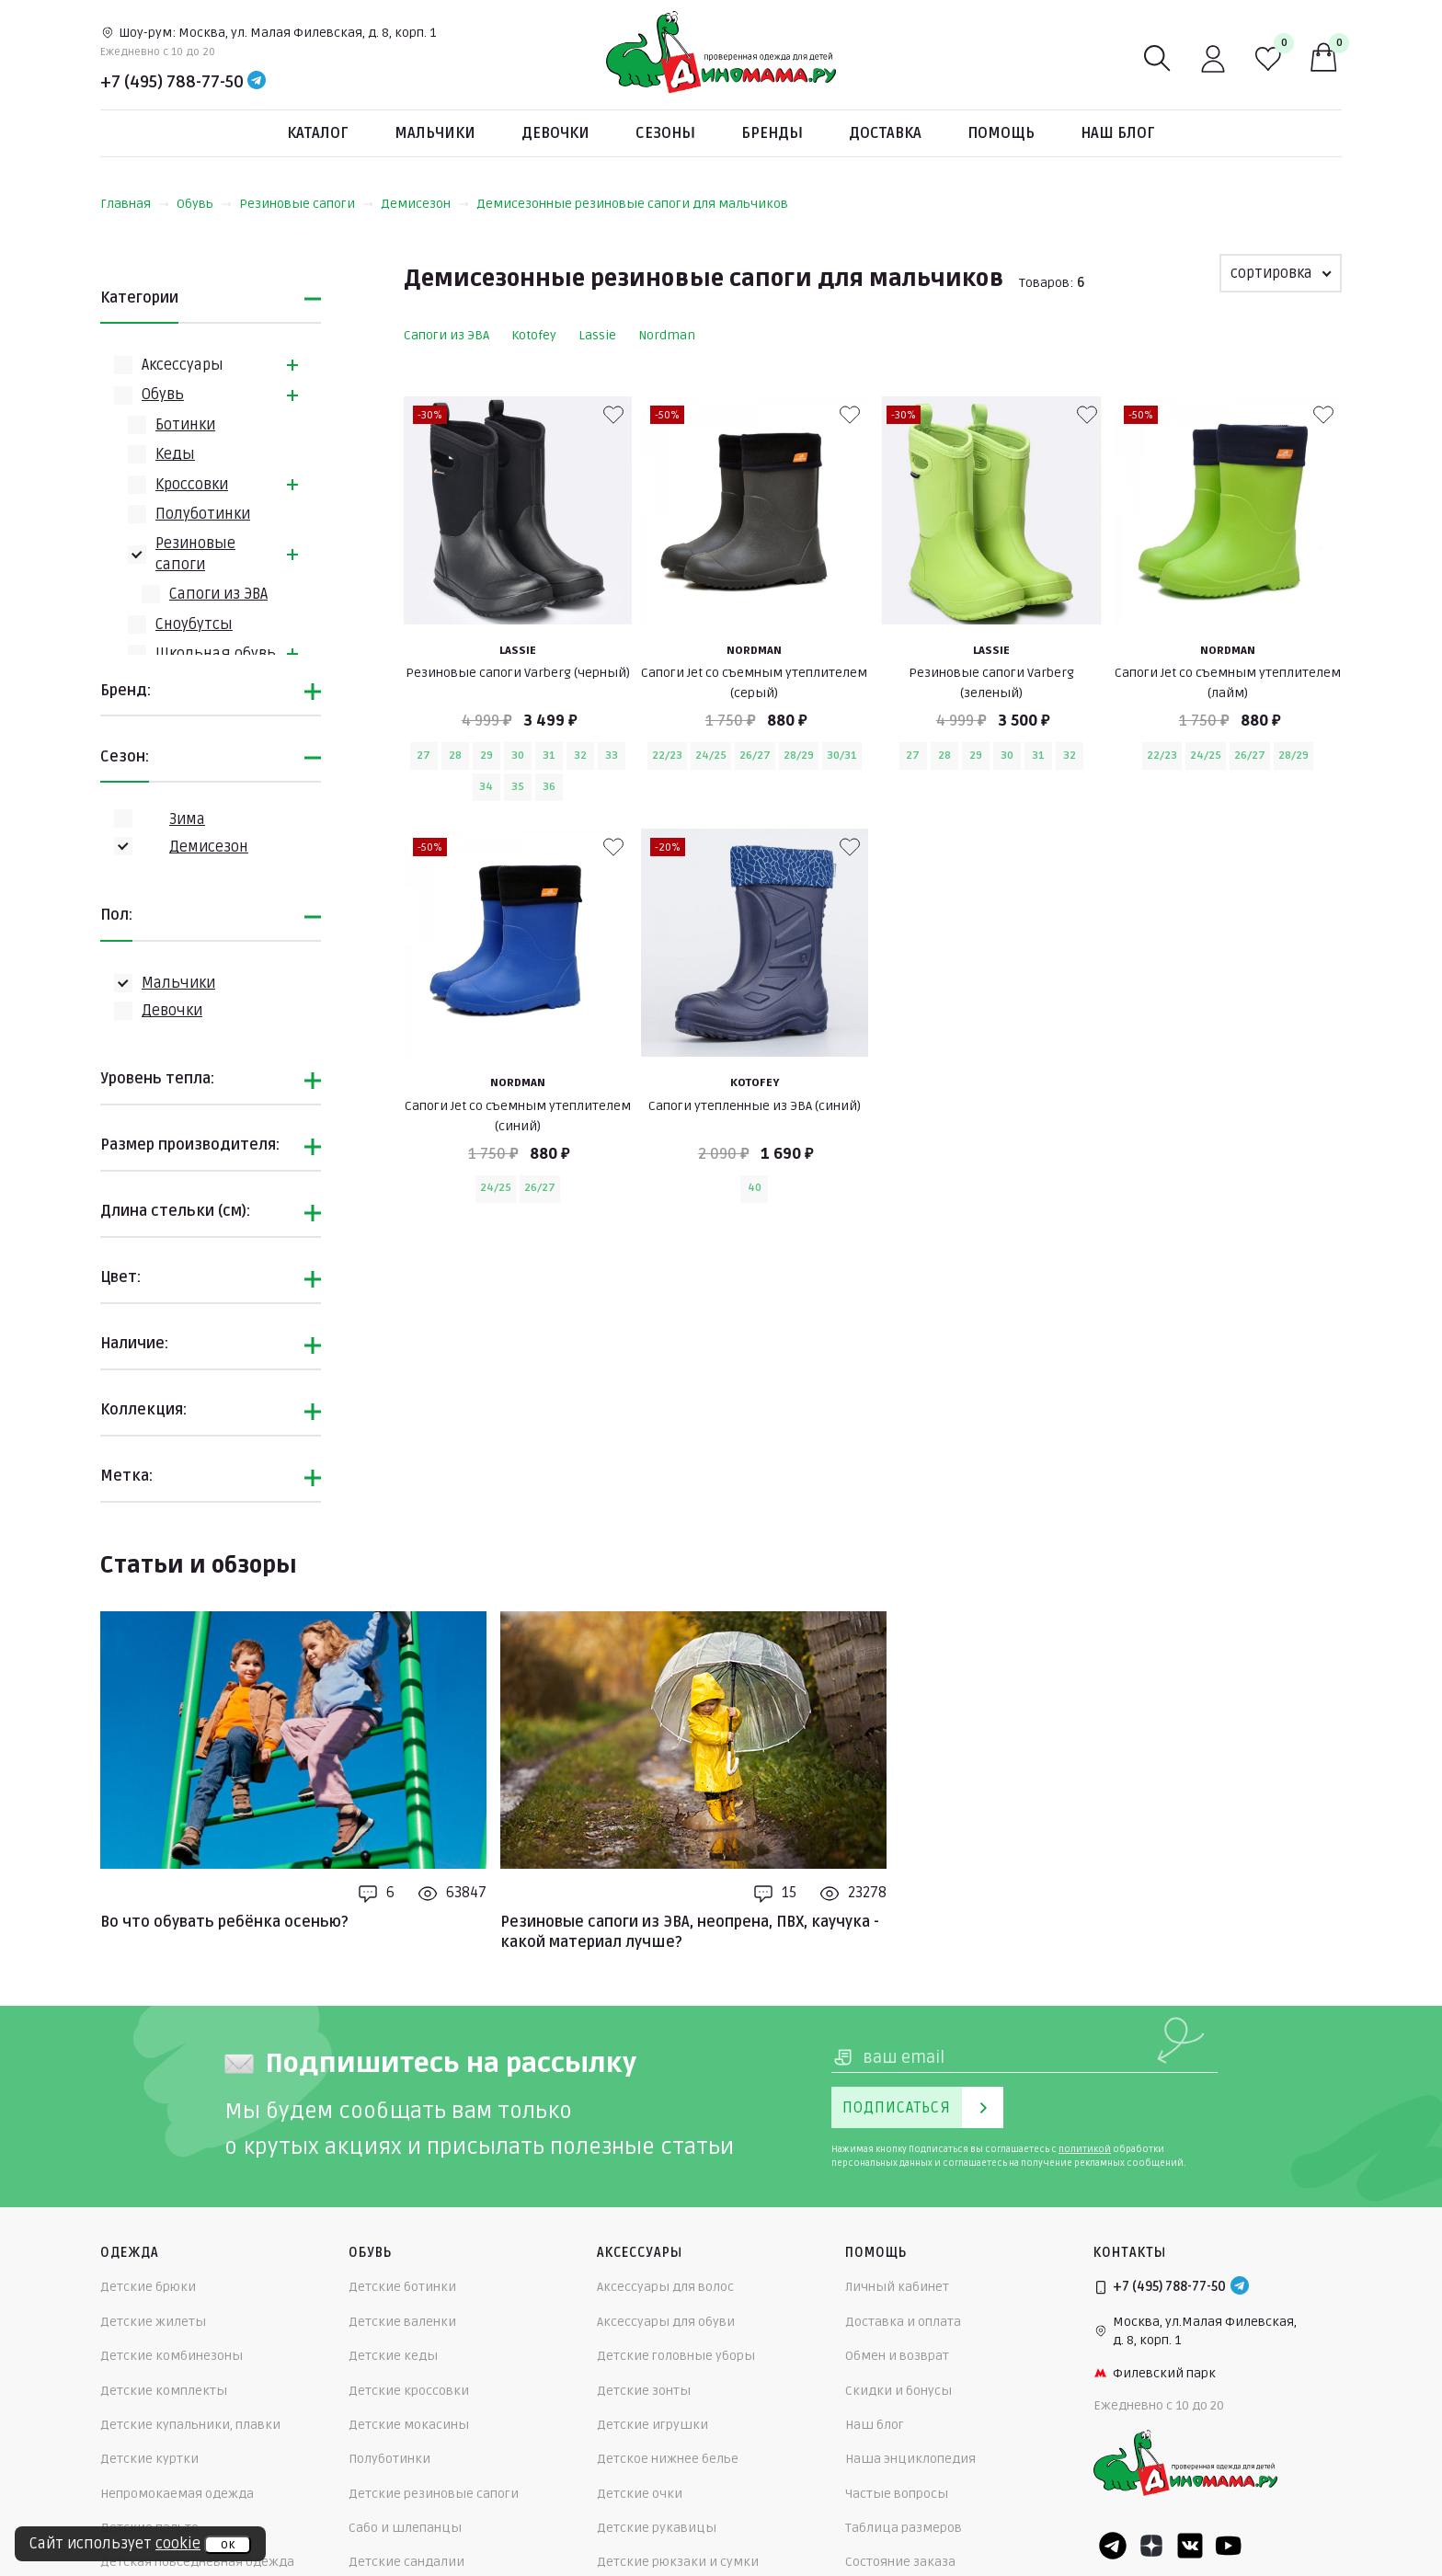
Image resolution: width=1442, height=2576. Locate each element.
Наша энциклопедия (910, 2459)
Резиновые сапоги (306, 204)
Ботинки (185, 425)
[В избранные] (613, 414)
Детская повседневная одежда (197, 2562)
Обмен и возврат (897, 2356)
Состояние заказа (900, 2562)
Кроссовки (191, 484)
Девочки (555, 133)
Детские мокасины (409, 2425)
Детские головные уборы (676, 2356)
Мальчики (435, 133)
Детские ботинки (402, 2287)
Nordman (666, 335)
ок (228, 2544)
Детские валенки (402, 2322)
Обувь (204, 204)
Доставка (885, 133)
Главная (134, 204)
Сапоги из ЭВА (218, 594)
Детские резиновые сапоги (434, 2494)
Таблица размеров (903, 2528)
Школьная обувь (215, 654)
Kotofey (533, 335)
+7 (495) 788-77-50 (172, 82)
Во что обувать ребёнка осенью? (224, 1922)
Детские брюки (148, 2287)
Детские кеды (393, 2356)
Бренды (772, 133)
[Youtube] (1228, 2545)
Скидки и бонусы (898, 2391)
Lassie (597, 335)
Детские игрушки (652, 2425)
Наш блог (1118, 133)
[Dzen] (1151, 2545)
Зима (187, 819)
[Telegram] (256, 82)
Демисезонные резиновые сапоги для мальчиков (632, 204)
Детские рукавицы (656, 2528)
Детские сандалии (406, 2562)
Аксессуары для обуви (666, 2322)
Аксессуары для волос (665, 2287)
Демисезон (425, 204)
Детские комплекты (163, 2391)
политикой (1085, 2149)
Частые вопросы (896, 2494)
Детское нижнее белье (667, 2459)
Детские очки (639, 2494)
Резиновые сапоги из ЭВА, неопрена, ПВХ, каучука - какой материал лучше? (689, 1932)
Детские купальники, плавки (190, 2425)
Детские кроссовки (409, 2391)
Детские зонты (644, 2391)
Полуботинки (202, 514)
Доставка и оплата (903, 2322)
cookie (177, 2544)
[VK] (1190, 2545)
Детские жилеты (153, 2322)
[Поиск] (1157, 58)
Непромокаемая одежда (177, 2494)
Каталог (318, 133)
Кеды (175, 454)
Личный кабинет (897, 2287)
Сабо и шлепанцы (405, 2528)
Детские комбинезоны (171, 2356)
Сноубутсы (194, 624)
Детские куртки (149, 2459)
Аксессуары (182, 365)
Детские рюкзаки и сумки (678, 2562)
